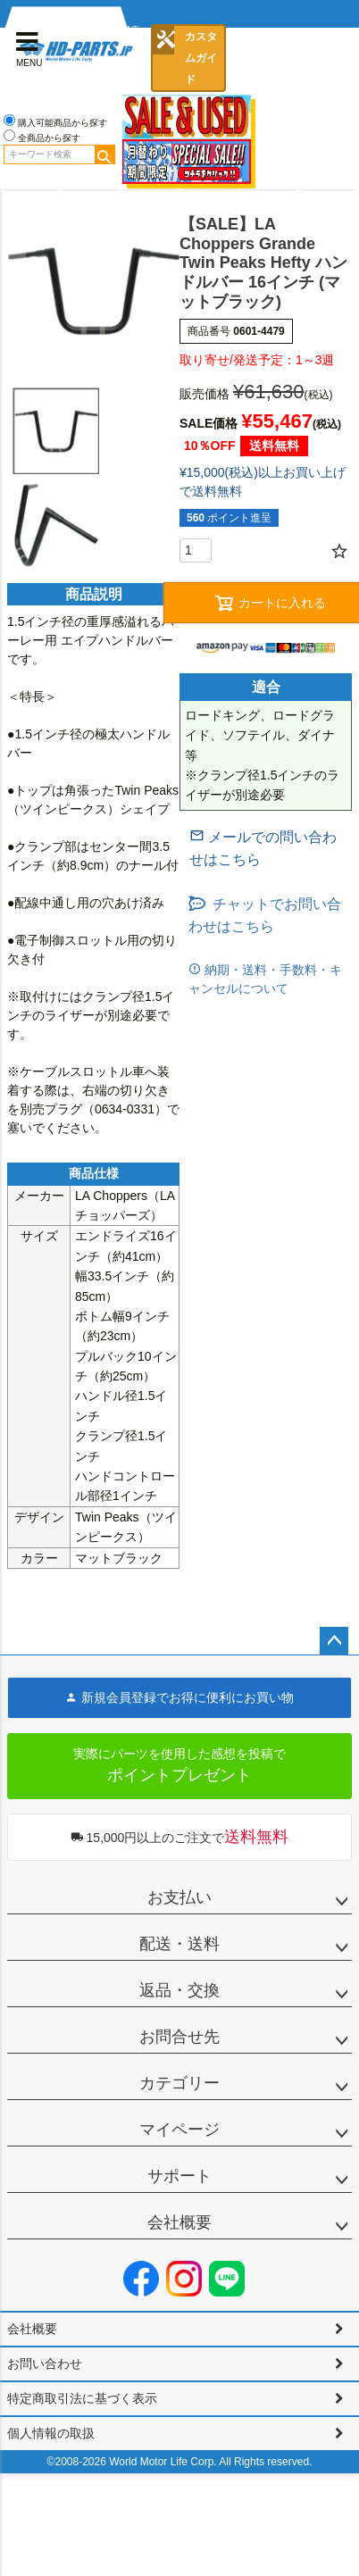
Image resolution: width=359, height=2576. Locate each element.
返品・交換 (179, 1990)
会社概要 (179, 2222)
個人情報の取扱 (51, 2433)
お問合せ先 (179, 2037)
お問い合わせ (44, 2363)
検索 (104, 154)
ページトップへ (334, 1641)
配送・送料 (179, 1944)
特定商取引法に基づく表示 (82, 2398)
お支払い (179, 1897)
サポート (179, 2176)
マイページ (179, 2129)
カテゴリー (179, 2083)
